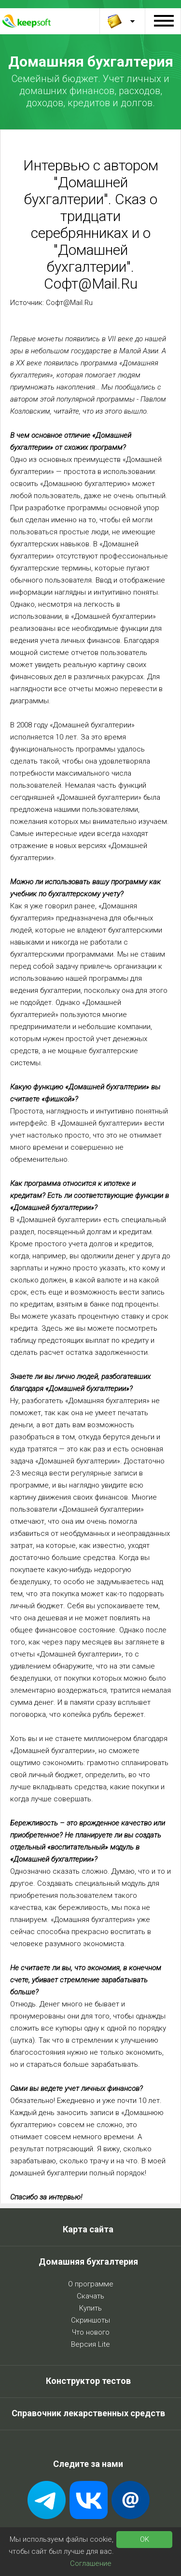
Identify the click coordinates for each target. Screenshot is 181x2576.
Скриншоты (90, 2320)
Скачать (90, 2296)
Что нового (91, 2332)
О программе (90, 2284)
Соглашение (90, 2563)
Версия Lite (90, 2344)
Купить (90, 2308)
